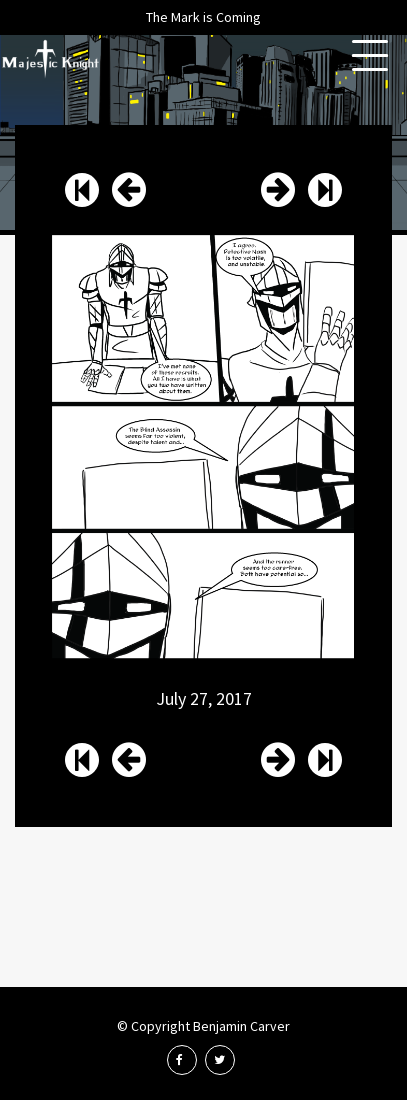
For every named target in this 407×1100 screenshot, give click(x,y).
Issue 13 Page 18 (129, 190)
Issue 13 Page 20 (278, 190)
